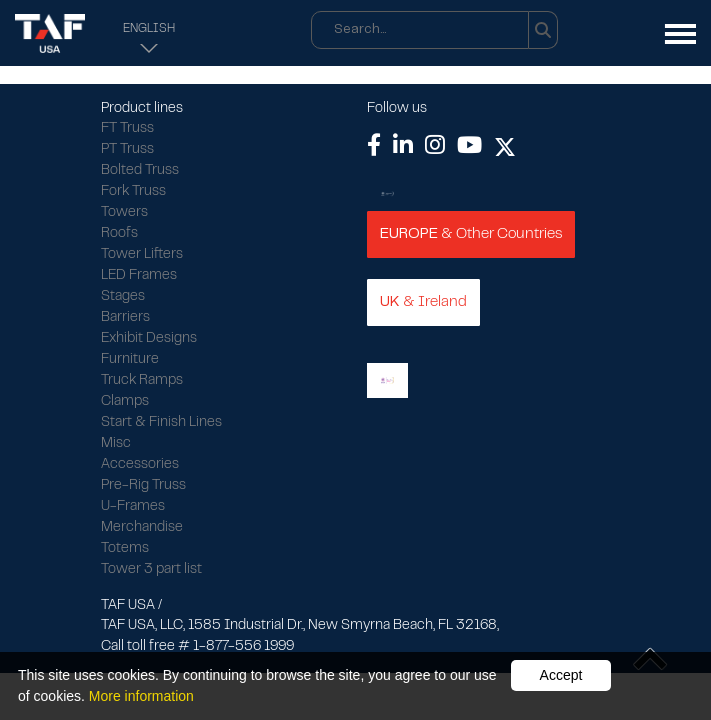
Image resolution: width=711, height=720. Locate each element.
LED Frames (139, 276)
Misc (116, 444)
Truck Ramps (142, 381)
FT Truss (127, 129)
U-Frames (133, 507)
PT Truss (127, 150)
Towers (124, 213)
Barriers (125, 318)
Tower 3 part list (151, 570)
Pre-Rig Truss (143, 486)
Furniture (130, 360)
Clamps (125, 402)
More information (141, 696)
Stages (123, 297)
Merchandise (142, 528)
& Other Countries (471, 234)
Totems (125, 549)
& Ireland (423, 302)
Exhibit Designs (149, 339)
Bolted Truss (140, 171)
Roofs (119, 234)
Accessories (140, 465)
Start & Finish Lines (161, 423)
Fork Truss (133, 192)
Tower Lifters (142, 255)
